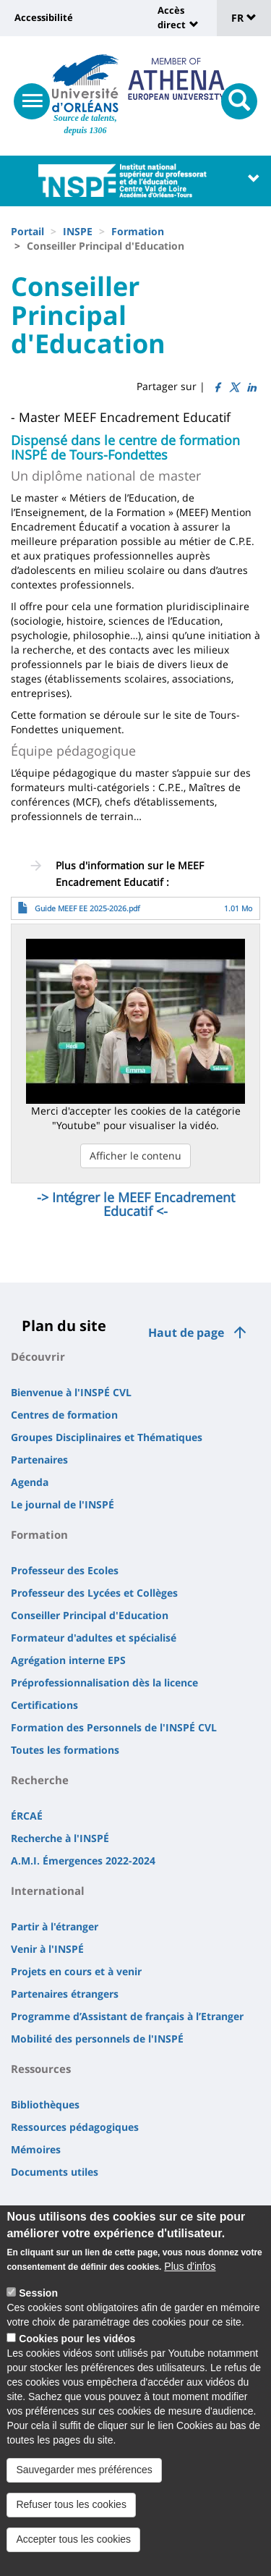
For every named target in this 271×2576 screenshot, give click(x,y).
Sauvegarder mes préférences (84, 2482)
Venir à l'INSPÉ (47, 1949)
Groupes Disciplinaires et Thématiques (106, 1437)
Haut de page (186, 1332)
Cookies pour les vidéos (77, 2351)
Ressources (41, 2068)
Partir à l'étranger (54, 1926)
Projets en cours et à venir (76, 1971)
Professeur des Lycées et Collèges (94, 1593)
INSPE (78, 231)
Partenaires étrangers (65, 1994)
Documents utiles (54, 2172)
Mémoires (36, 2149)
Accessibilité (43, 17)
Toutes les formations (65, 1750)
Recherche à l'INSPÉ (60, 1838)
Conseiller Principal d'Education (89, 1615)
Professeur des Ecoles (65, 1570)
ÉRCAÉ (27, 1816)
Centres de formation (64, 1415)
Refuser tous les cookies (71, 2517)
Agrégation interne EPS (68, 1660)
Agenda (29, 1482)
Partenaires (39, 1459)
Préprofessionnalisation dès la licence (104, 1682)
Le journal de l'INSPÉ (62, 1504)
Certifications (44, 1705)
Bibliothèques (45, 2104)
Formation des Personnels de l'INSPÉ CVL (114, 1727)
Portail (27, 231)
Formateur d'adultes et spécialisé (93, 1637)
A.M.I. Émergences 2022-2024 (83, 1860)
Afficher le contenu (135, 1155)
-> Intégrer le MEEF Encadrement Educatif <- (136, 1204)
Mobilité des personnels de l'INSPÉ (97, 2038)
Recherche (40, 1780)
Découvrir (38, 1356)
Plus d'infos (189, 2279)
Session (38, 2306)
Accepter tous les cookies (73, 2552)
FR (244, 18)
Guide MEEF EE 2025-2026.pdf (87, 908)
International (48, 1890)
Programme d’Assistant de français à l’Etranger (127, 2016)
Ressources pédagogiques (75, 2127)
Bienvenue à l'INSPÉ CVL (71, 1392)
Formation (137, 231)
